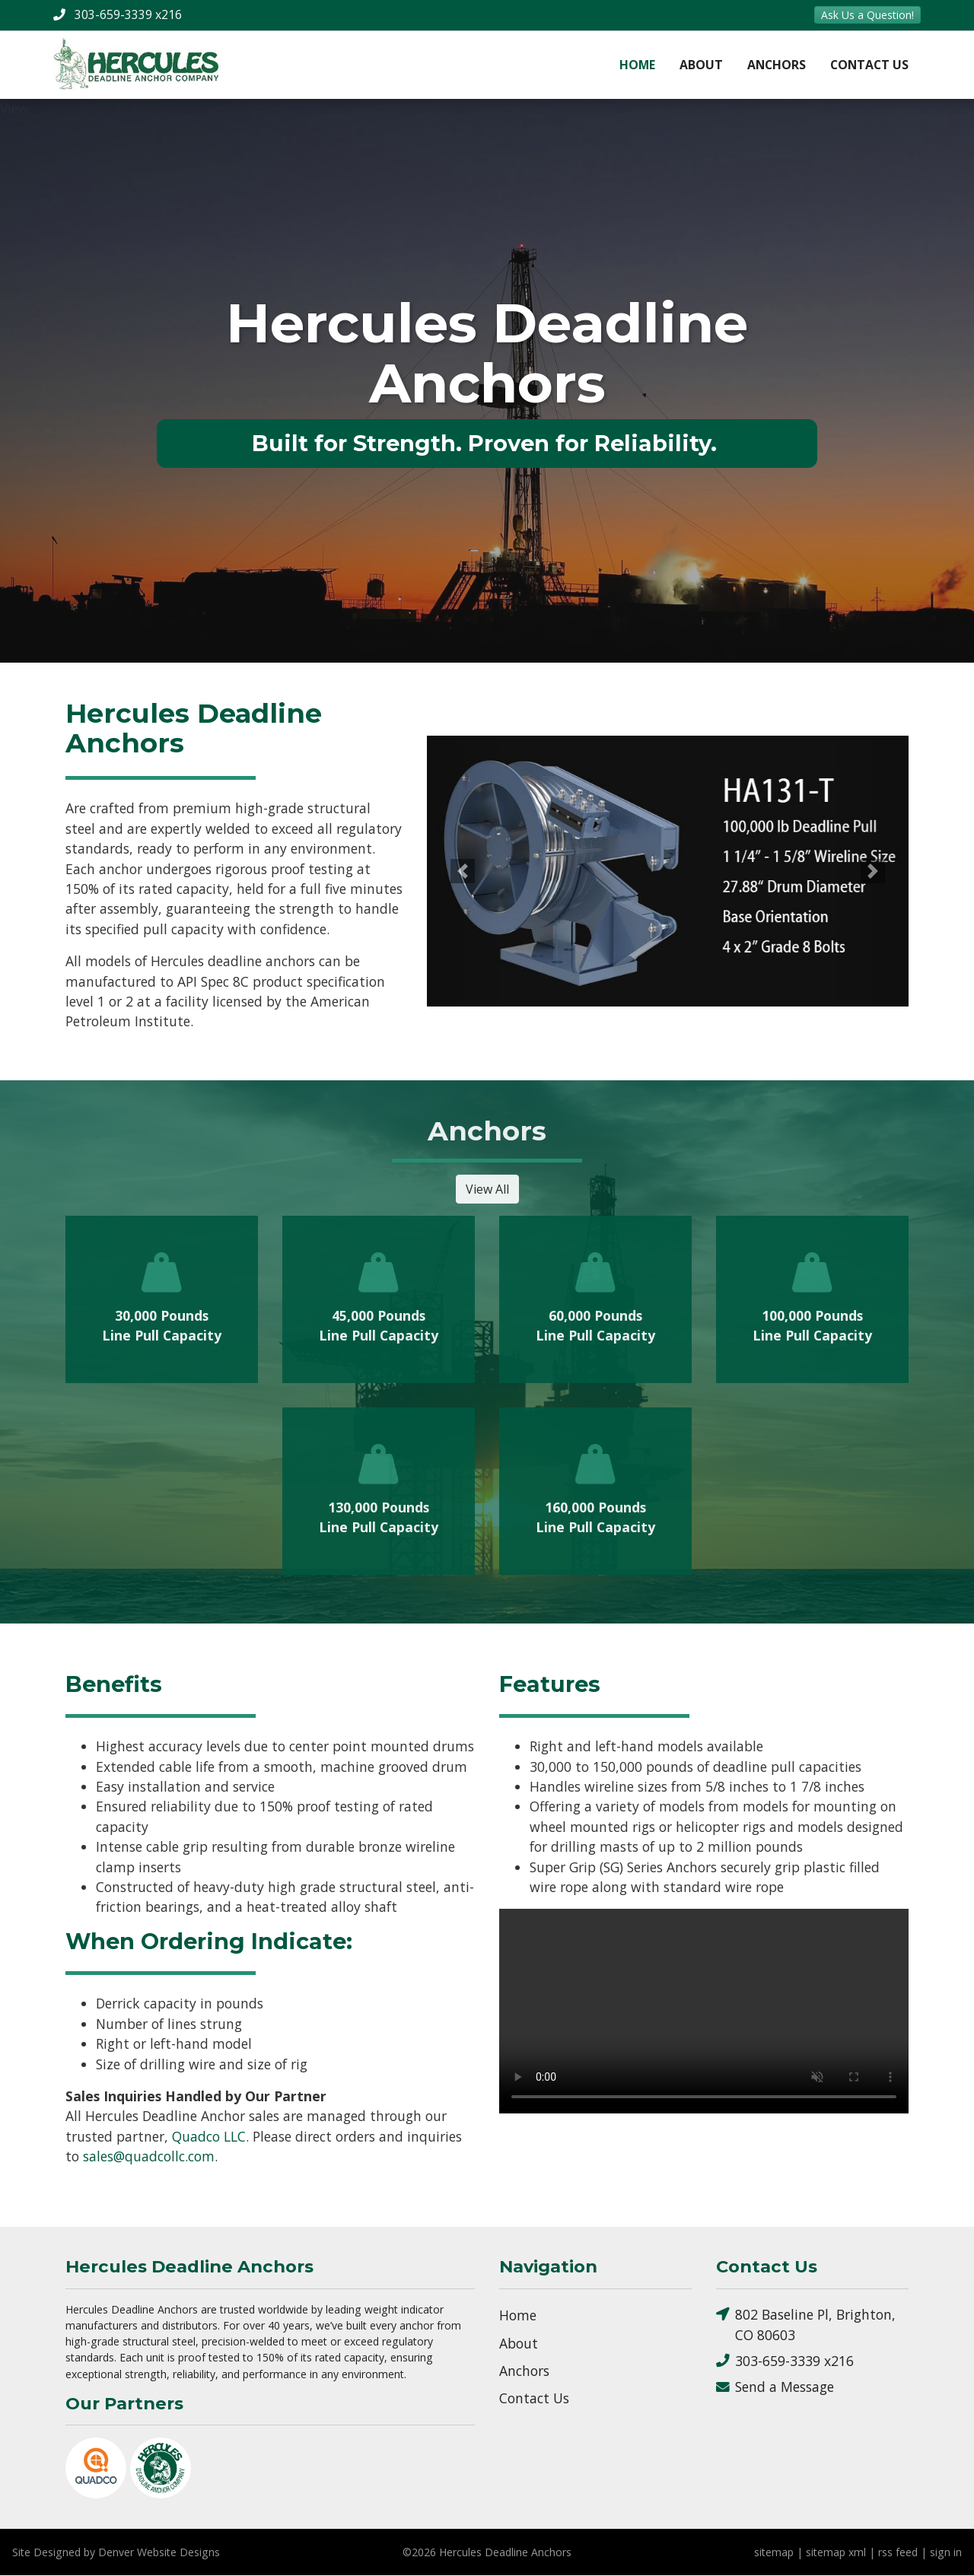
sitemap (774, 2553)
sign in (946, 2553)
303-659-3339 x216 (785, 2361)
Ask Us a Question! (867, 15)
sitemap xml (836, 2553)
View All (487, 1189)
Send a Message (775, 2387)
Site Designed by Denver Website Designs (116, 2553)
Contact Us (869, 64)
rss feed (898, 2553)
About (701, 64)
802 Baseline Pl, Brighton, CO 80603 (806, 2324)
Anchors (776, 64)
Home (637, 64)
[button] (463, 871)
